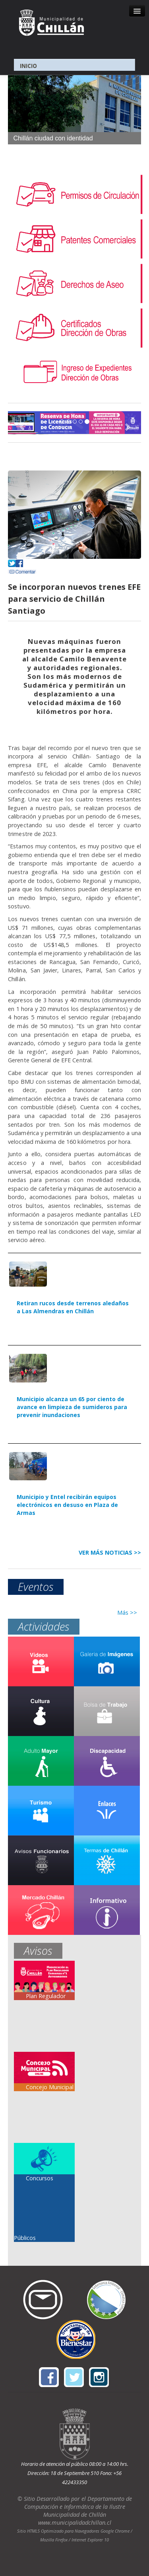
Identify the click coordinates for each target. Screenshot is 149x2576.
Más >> (127, 1612)
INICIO (28, 66)
